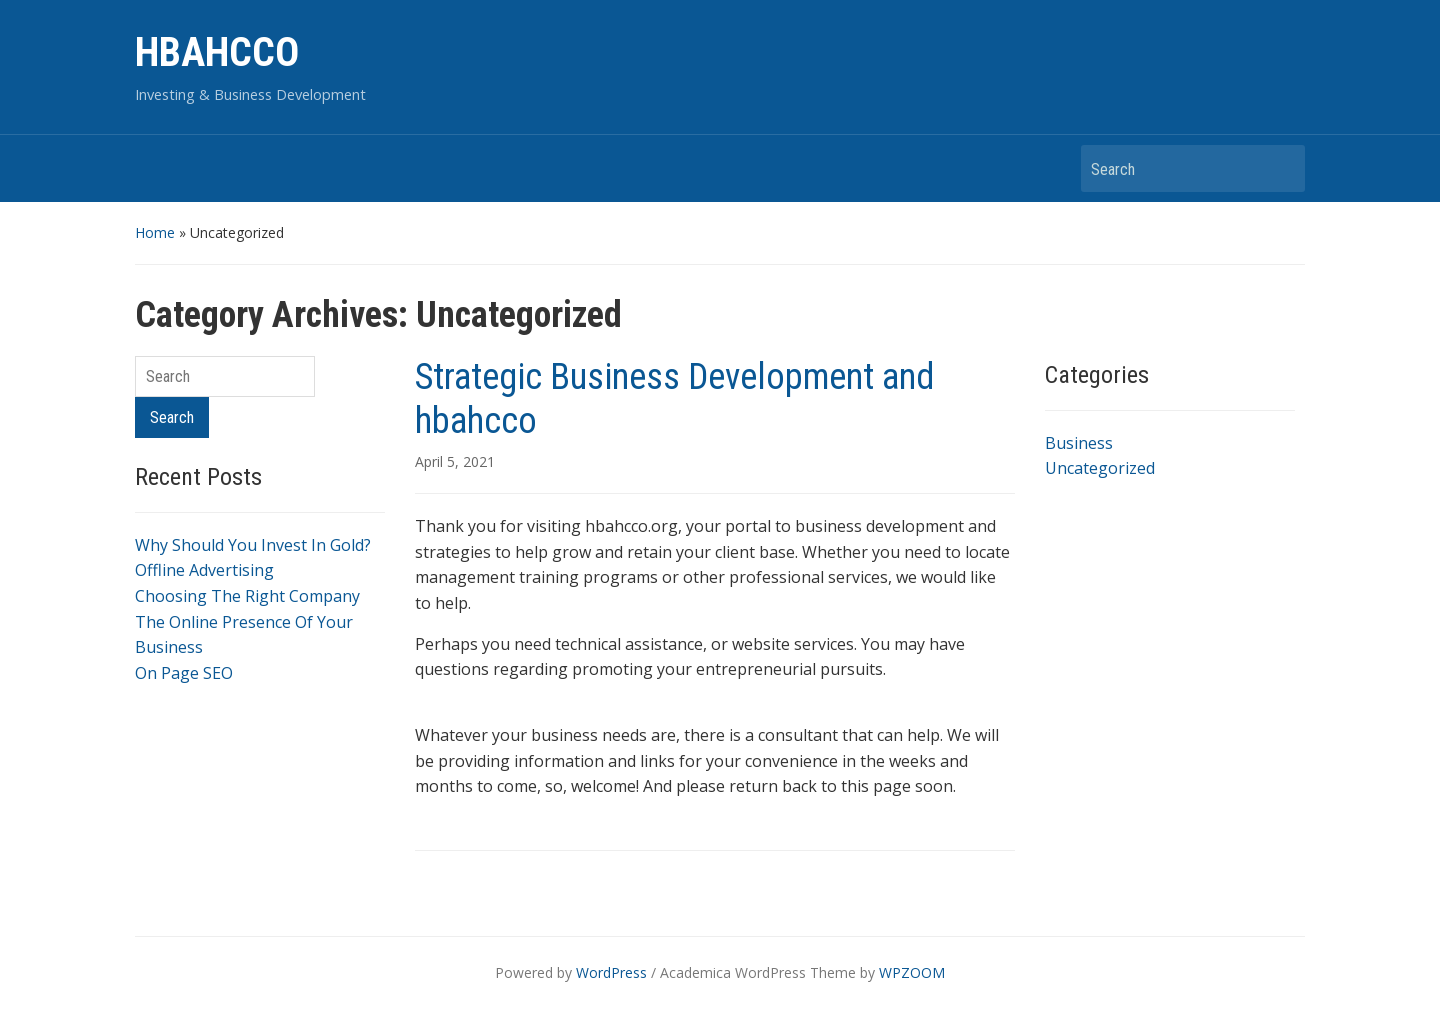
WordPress (611, 972)
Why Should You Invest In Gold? (253, 545)
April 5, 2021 (455, 461)
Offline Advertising (204, 570)
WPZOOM (912, 972)
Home (155, 232)
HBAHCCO (217, 52)
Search (1280, 168)
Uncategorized (1100, 468)
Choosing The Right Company (247, 596)
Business (1079, 443)
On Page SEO (184, 673)
